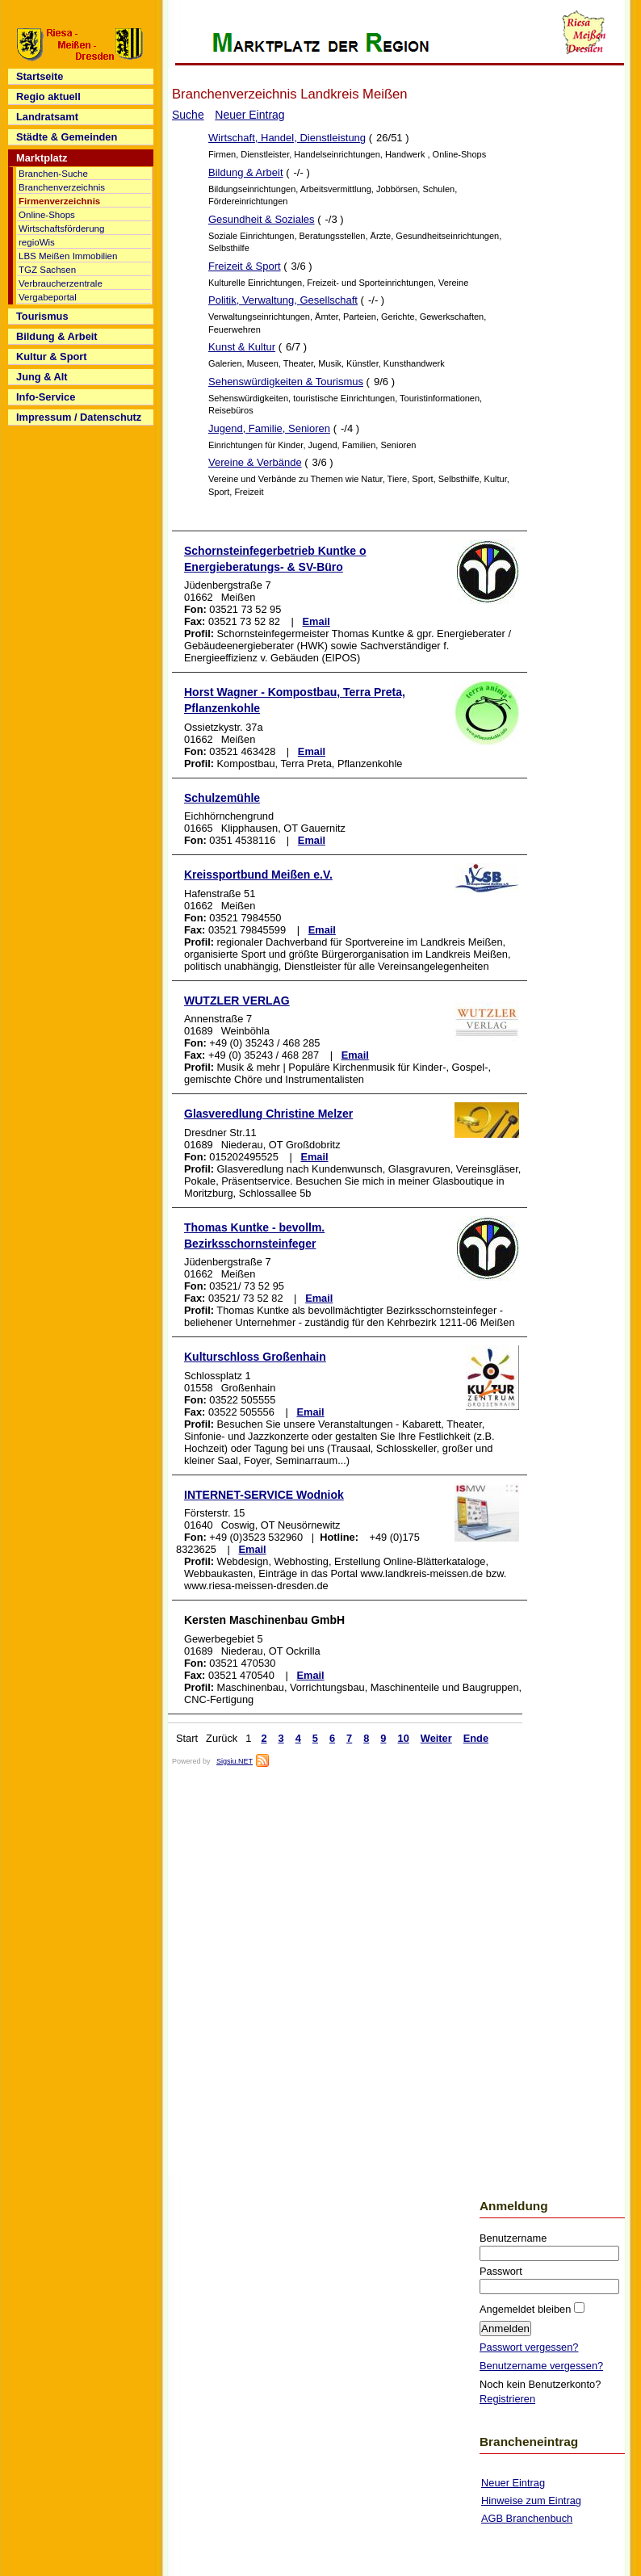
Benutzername (513, 2238)
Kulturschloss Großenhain (255, 1356)
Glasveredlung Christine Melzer (268, 1113)
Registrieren (507, 2399)
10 (403, 1738)
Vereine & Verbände (255, 462)
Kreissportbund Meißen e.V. (258, 874)
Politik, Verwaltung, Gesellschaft (283, 300)
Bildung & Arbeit (245, 172)
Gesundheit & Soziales (261, 219)
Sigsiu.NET (234, 1761)
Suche (188, 114)
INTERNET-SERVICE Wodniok (264, 1494)
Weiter (436, 1738)
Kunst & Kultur (241, 347)
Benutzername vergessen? (541, 2366)
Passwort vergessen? (529, 2347)
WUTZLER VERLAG (237, 1000)
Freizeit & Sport (244, 266)
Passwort (501, 2271)
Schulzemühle (222, 797)
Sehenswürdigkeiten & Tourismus (285, 381)
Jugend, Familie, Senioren (269, 428)
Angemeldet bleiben (527, 2309)
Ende (475, 1738)
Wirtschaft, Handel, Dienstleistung (287, 138)
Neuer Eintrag (249, 114)
